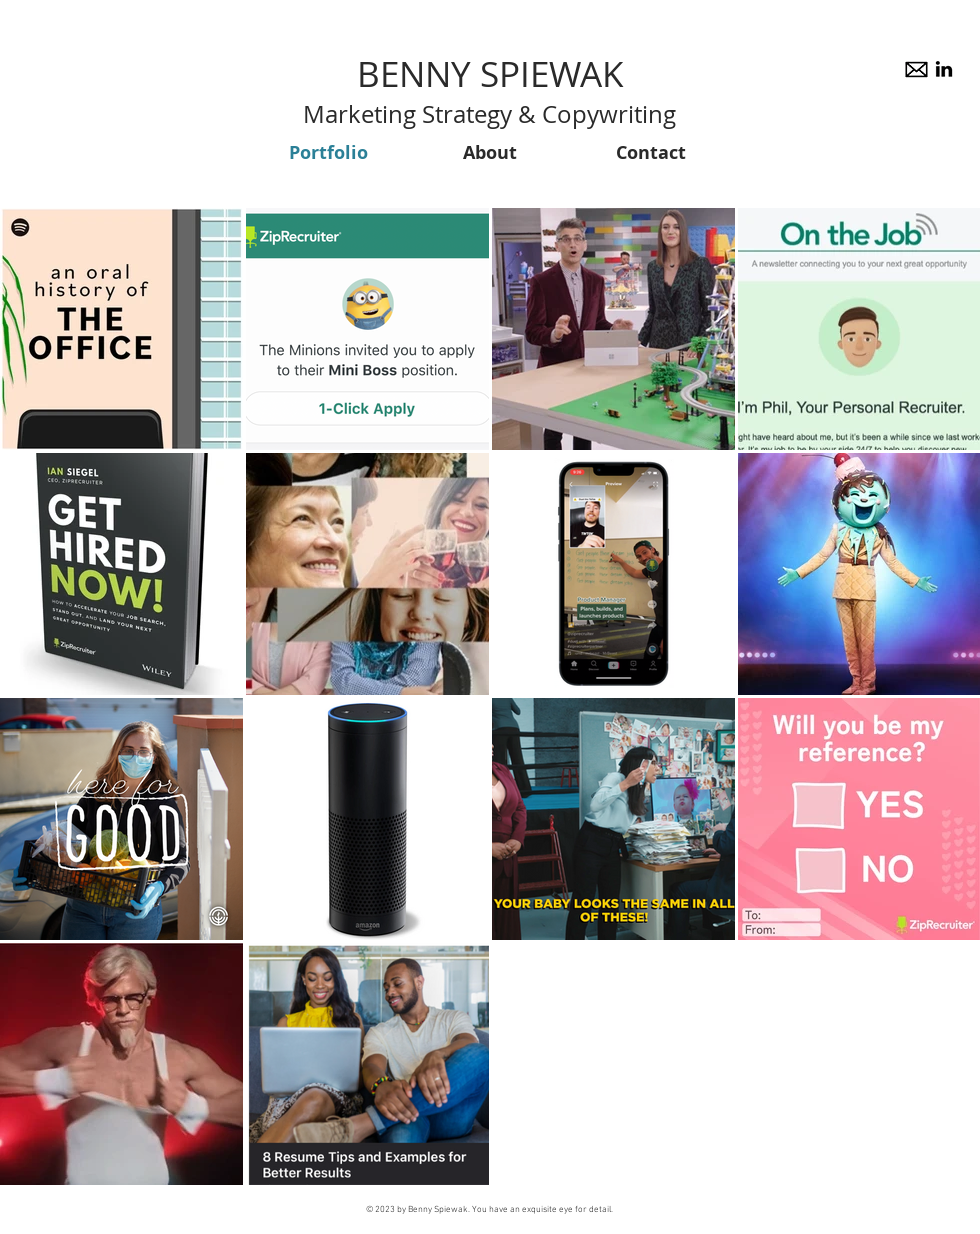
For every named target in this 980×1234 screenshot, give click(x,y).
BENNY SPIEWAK (490, 73)
